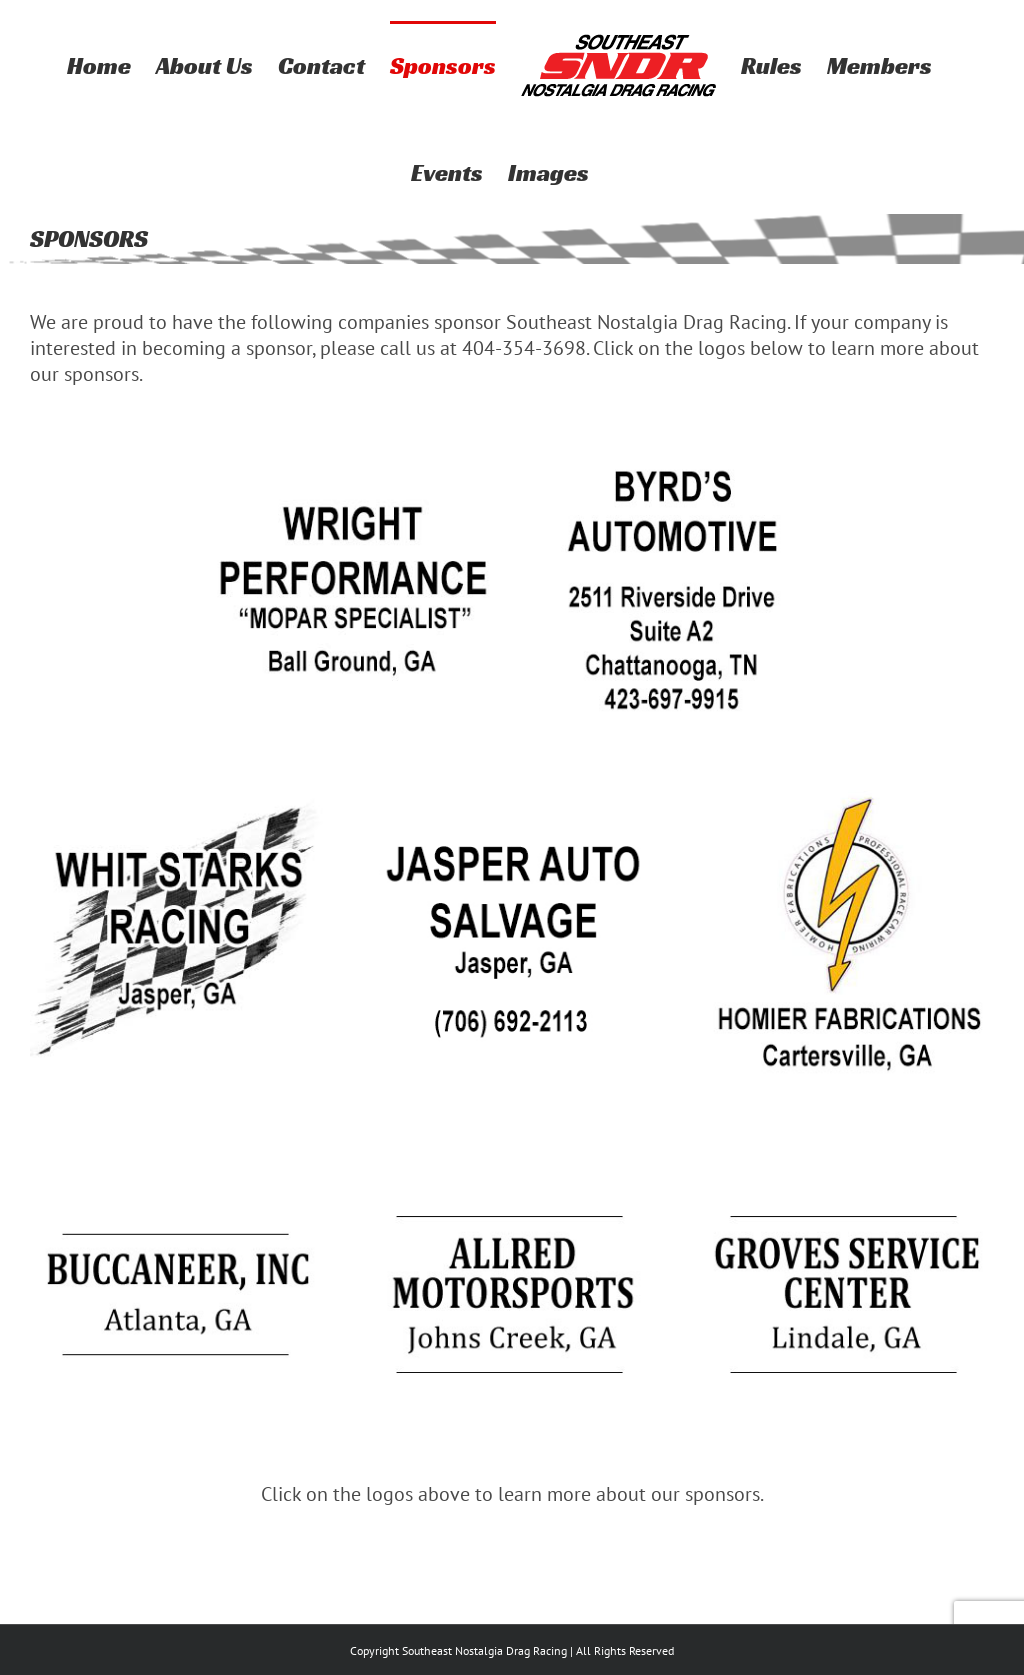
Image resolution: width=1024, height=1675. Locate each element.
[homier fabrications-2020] (846, 800)
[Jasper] (512, 800)
